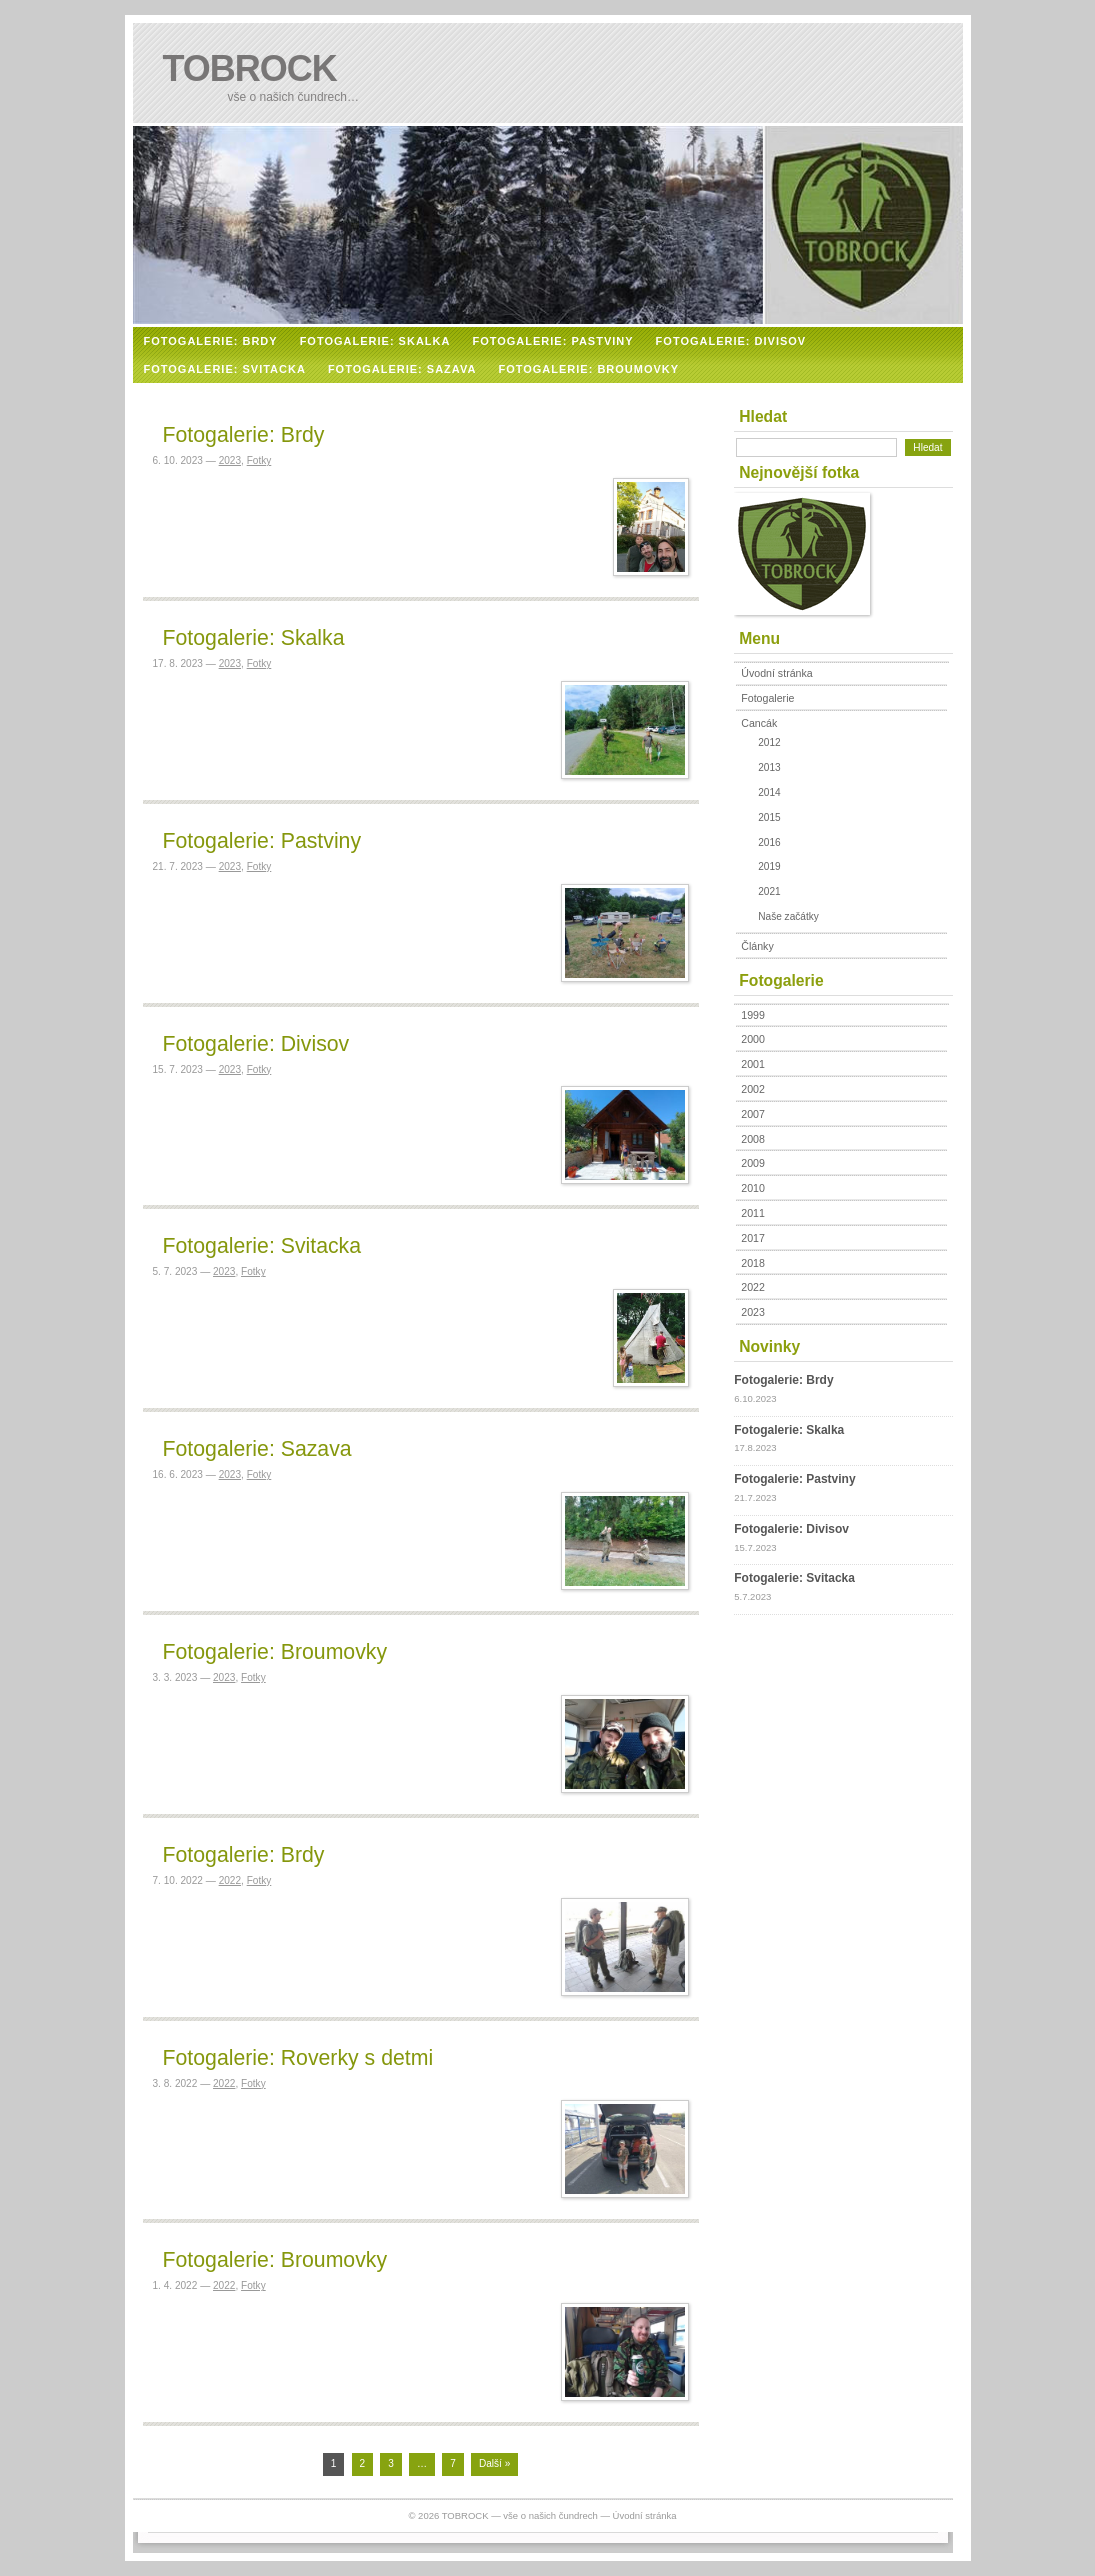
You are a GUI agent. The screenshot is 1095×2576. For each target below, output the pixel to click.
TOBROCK (250, 68)
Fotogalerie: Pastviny (262, 841)
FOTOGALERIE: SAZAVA (402, 369)
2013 (769, 767)
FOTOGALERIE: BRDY (211, 341)
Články (757, 946)
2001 (753, 1064)
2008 (753, 1139)
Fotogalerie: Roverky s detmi (298, 2058)
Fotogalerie (767, 698)
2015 (769, 817)
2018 (753, 1263)
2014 (769, 792)
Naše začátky (788, 916)
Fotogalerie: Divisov (256, 1044)
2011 (753, 1213)
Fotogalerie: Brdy (244, 435)
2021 (769, 891)
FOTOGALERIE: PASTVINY (552, 341)
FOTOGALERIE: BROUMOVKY (588, 369)
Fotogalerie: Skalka (254, 638)
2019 (769, 866)
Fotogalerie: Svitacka (262, 1246)
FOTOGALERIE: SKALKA (375, 341)
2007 (753, 1114)
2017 (753, 1238)
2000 (753, 1039)
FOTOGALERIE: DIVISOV (731, 341)
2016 (769, 842)
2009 (753, 1163)
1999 (753, 1015)
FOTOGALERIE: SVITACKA (225, 369)
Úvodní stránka (776, 673)
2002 (753, 1089)
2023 (230, 460)
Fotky (259, 460)
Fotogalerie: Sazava (257, 1449)
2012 (769, 742)
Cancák (759, 723)
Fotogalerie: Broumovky (275, 1652)
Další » (494, 2463)
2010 (753, 1188)
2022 (230, 1880)
